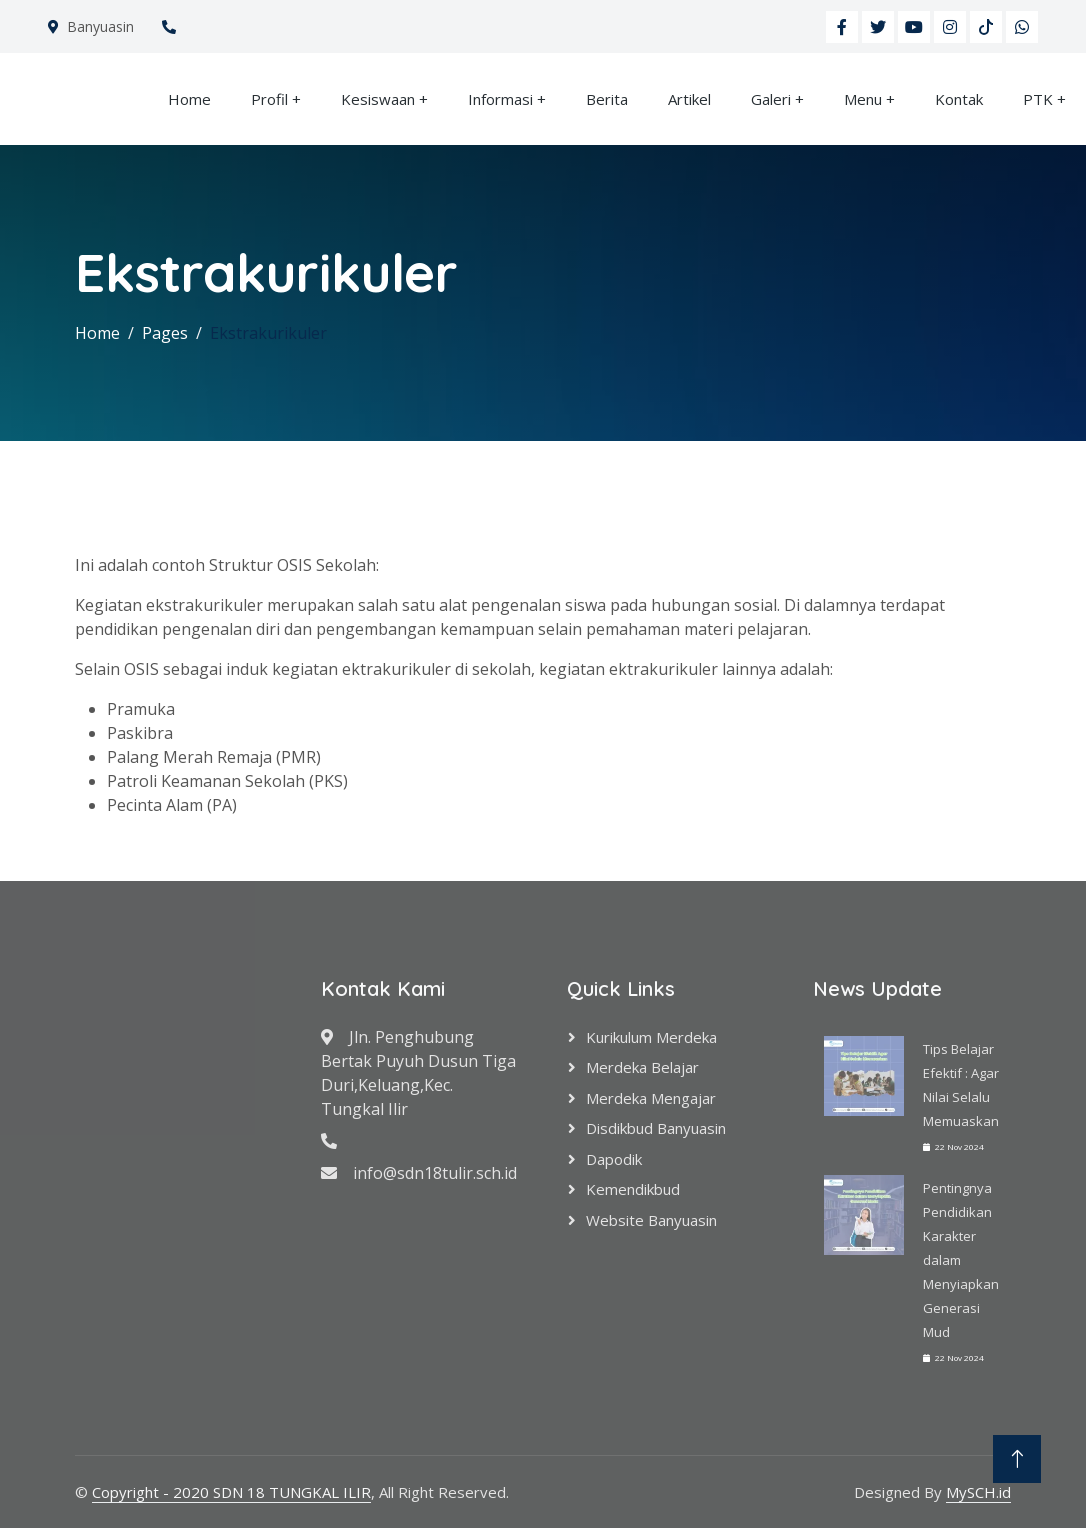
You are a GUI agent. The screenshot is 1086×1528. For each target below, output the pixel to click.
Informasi (500, 99)
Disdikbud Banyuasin (656, 1128)
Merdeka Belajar (642, 1067)
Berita (607, 99)
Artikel (689, 99)
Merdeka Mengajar (651, 1098)
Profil (269, 99)
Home (189, 99)
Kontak (959, 99)
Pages (165, 333)
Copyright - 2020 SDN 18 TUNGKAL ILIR (231, 1492)
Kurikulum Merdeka (651, 1037)
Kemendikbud (633, 1189)
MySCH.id (978, 1492)
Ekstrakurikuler (268, 333)
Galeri (771, 99)
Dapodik (614, 1159)
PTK (1038, 99)
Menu (863, 99)
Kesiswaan (378, 99)
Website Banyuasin (651, 1220)
